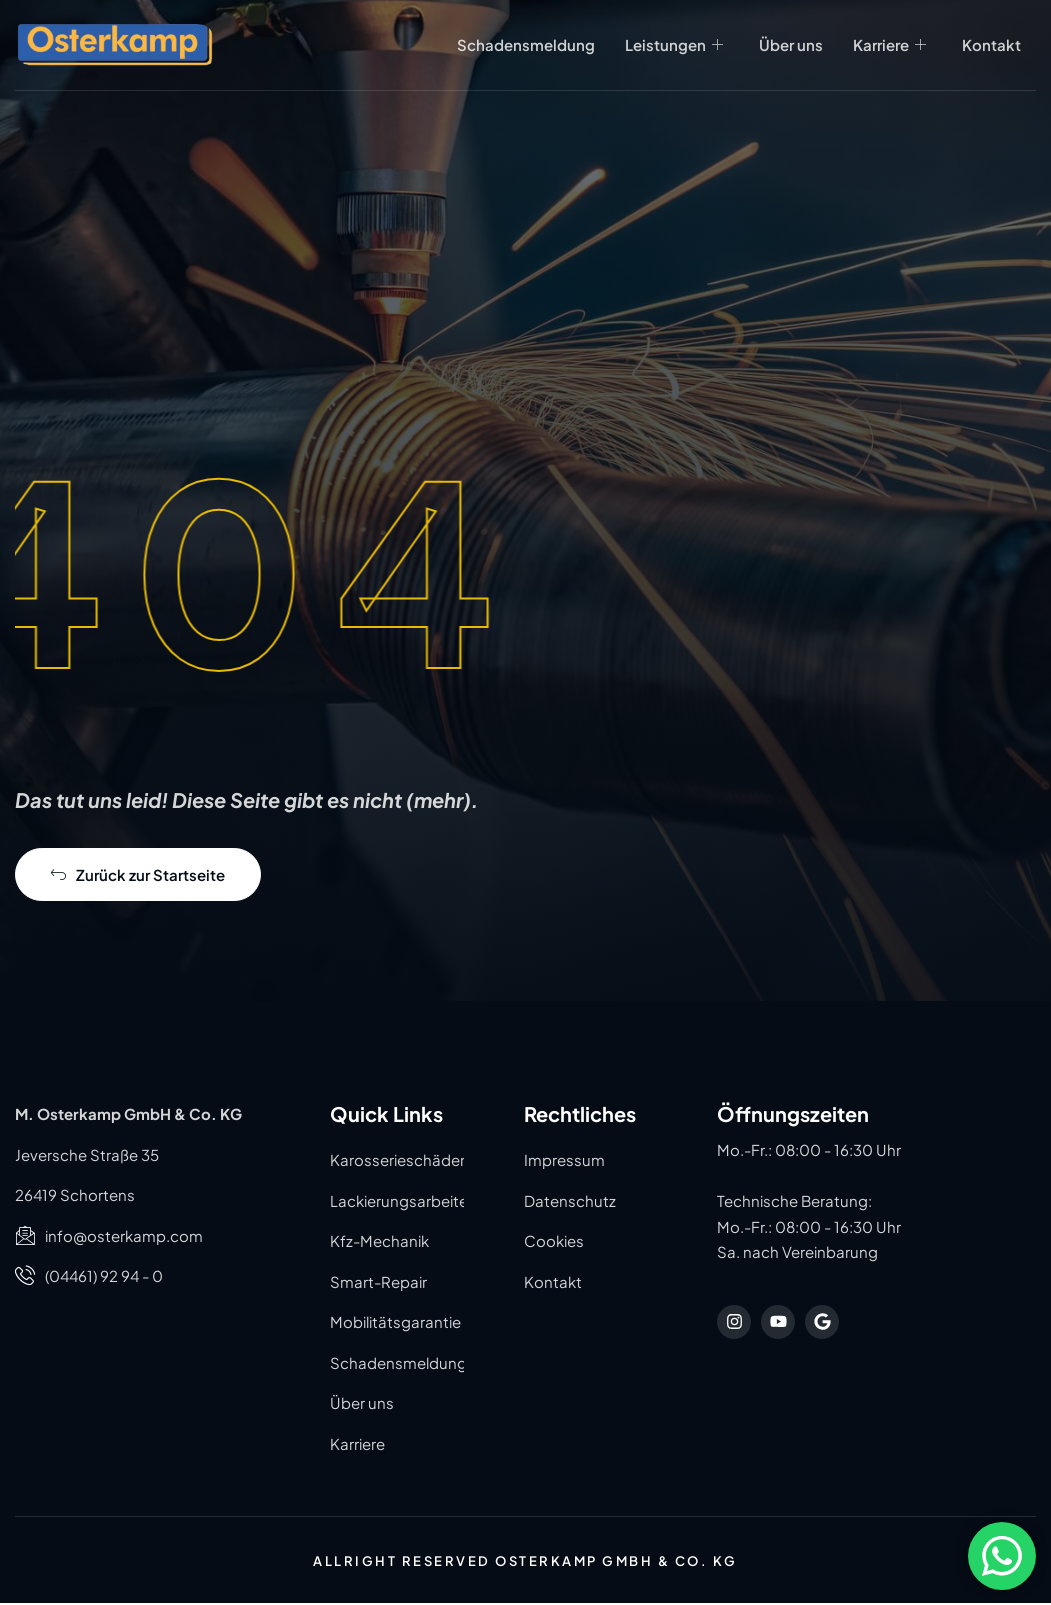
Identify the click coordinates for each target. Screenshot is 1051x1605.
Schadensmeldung (526, 43)
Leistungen (674, 44)
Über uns (791, 43)
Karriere (889, 44)
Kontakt (991, 43)
